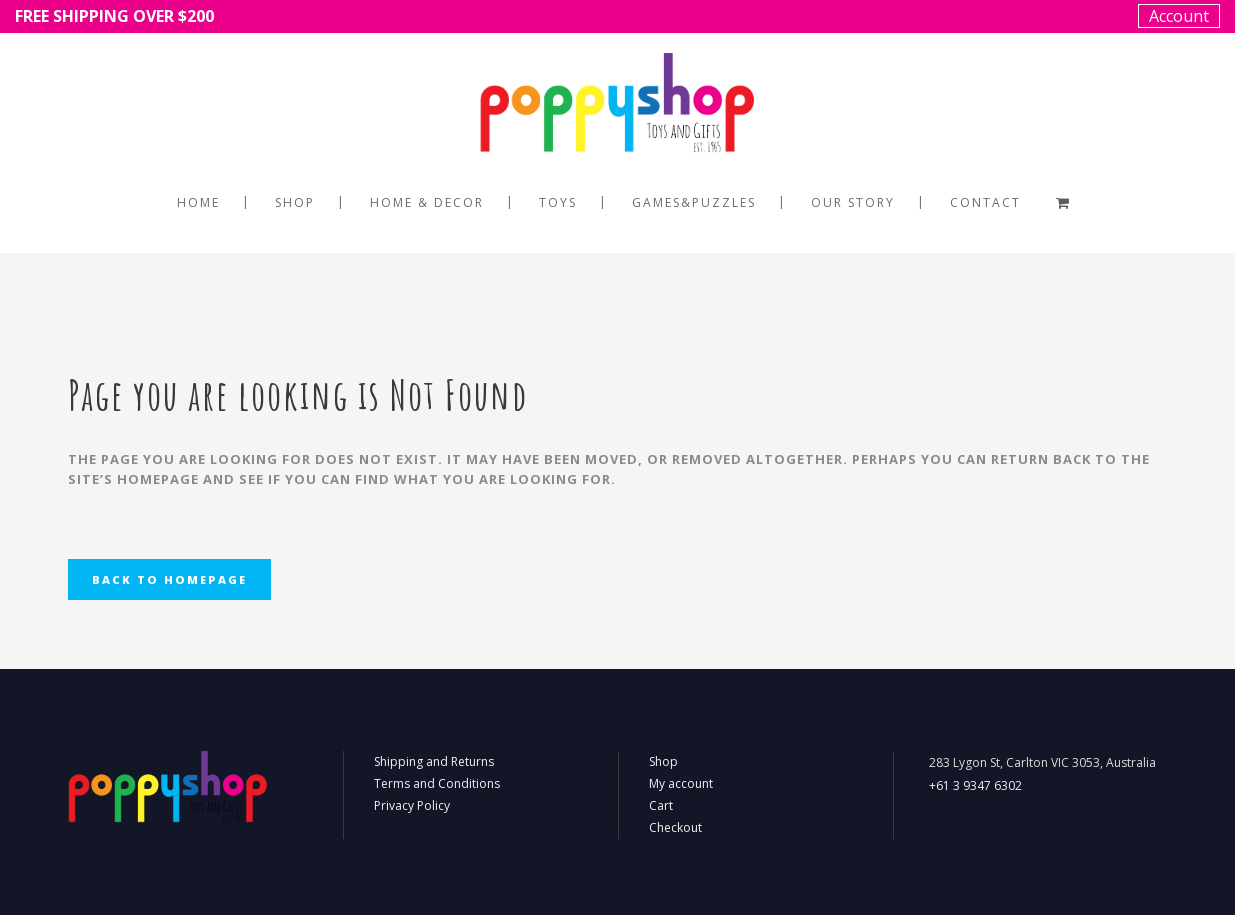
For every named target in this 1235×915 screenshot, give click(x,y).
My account (681, 783)
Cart (661, 805)
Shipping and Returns (434, 761)
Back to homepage (169, 579)
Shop (663, 761)
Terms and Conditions (437, 783)
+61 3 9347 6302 (975, 785)
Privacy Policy (412, 805)
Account (1179, 16)
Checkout (675, 827)
